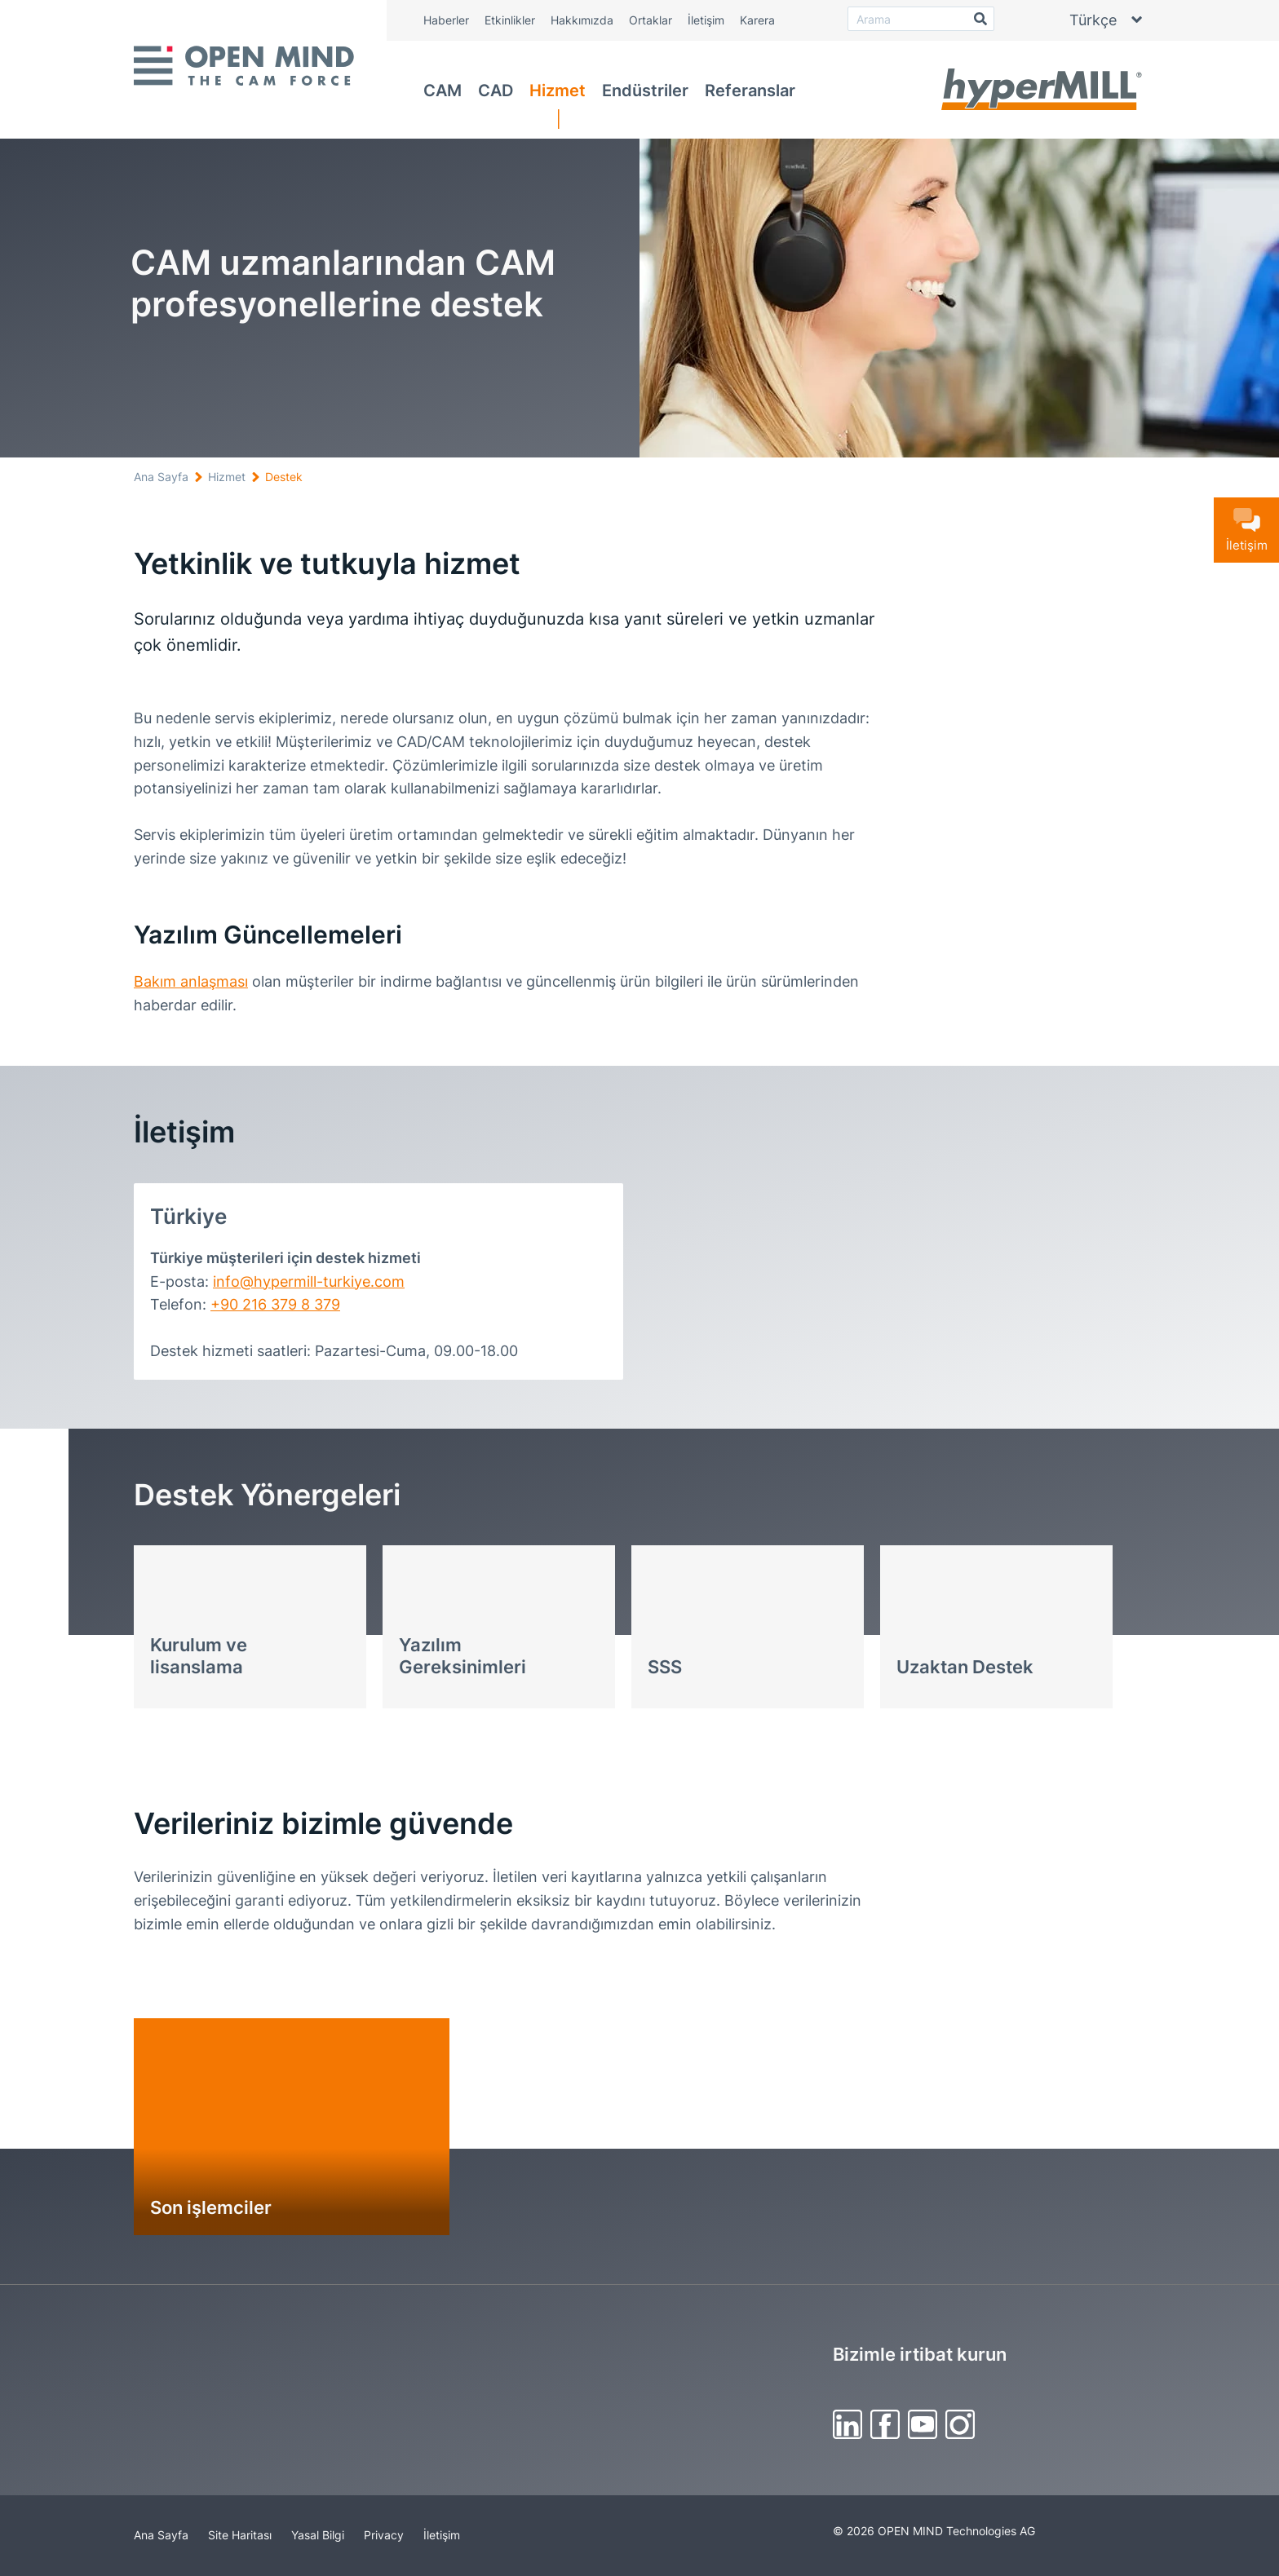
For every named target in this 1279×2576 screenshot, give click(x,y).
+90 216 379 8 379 (275, 1304)
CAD (495, 90)
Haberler (446, 20)
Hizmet (557, 90)
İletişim (706, 20)
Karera (757, 20)
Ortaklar (650, 20)
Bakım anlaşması (191, 981)
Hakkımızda (582, 20)
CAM (442, 90)
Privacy (384, 2535)
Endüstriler (645, 90)
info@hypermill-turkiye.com (309, 1281)
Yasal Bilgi (317, 2535)
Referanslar (750, 90)
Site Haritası (240, 2535)
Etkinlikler (510, 20)
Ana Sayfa (161, 477)
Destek (284, 477)
